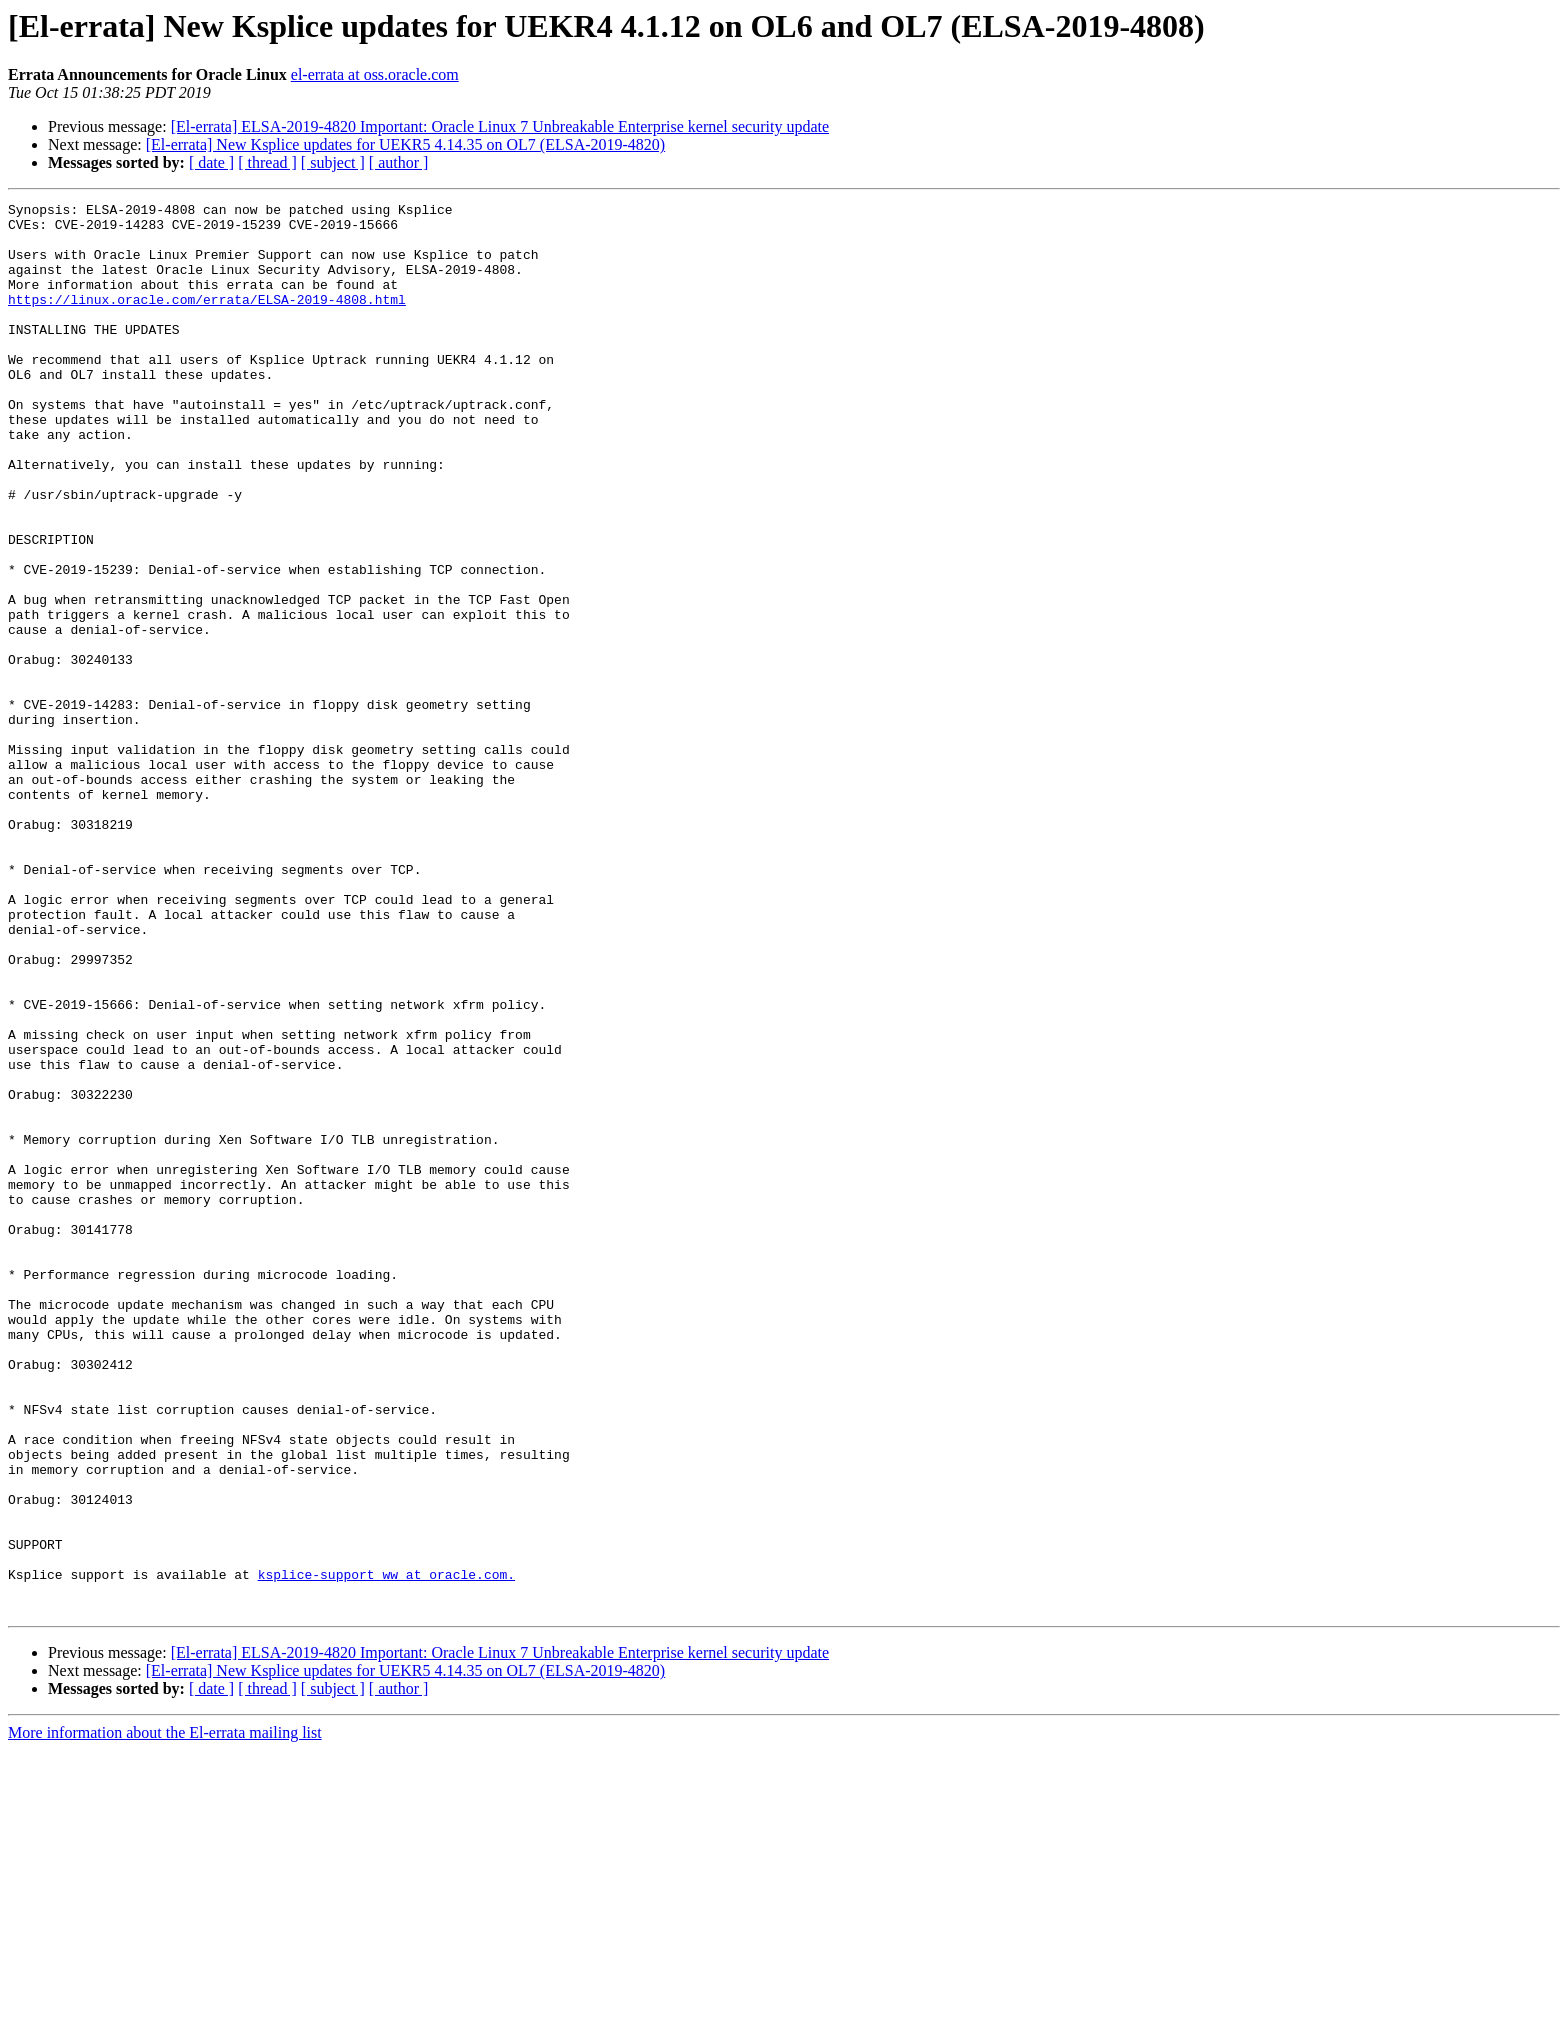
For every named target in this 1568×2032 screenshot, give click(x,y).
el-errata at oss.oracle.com (375, 74)
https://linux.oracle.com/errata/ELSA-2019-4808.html (207, 320)
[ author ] (399, 162)
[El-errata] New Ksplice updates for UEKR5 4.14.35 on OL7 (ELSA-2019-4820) (405, 144)
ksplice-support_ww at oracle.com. (386, 1850)
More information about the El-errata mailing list (165, 2014)
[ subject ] (333, 162)
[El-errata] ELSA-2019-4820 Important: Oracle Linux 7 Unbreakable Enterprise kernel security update (500, 126)
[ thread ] (267, 162)
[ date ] (211, 162)
